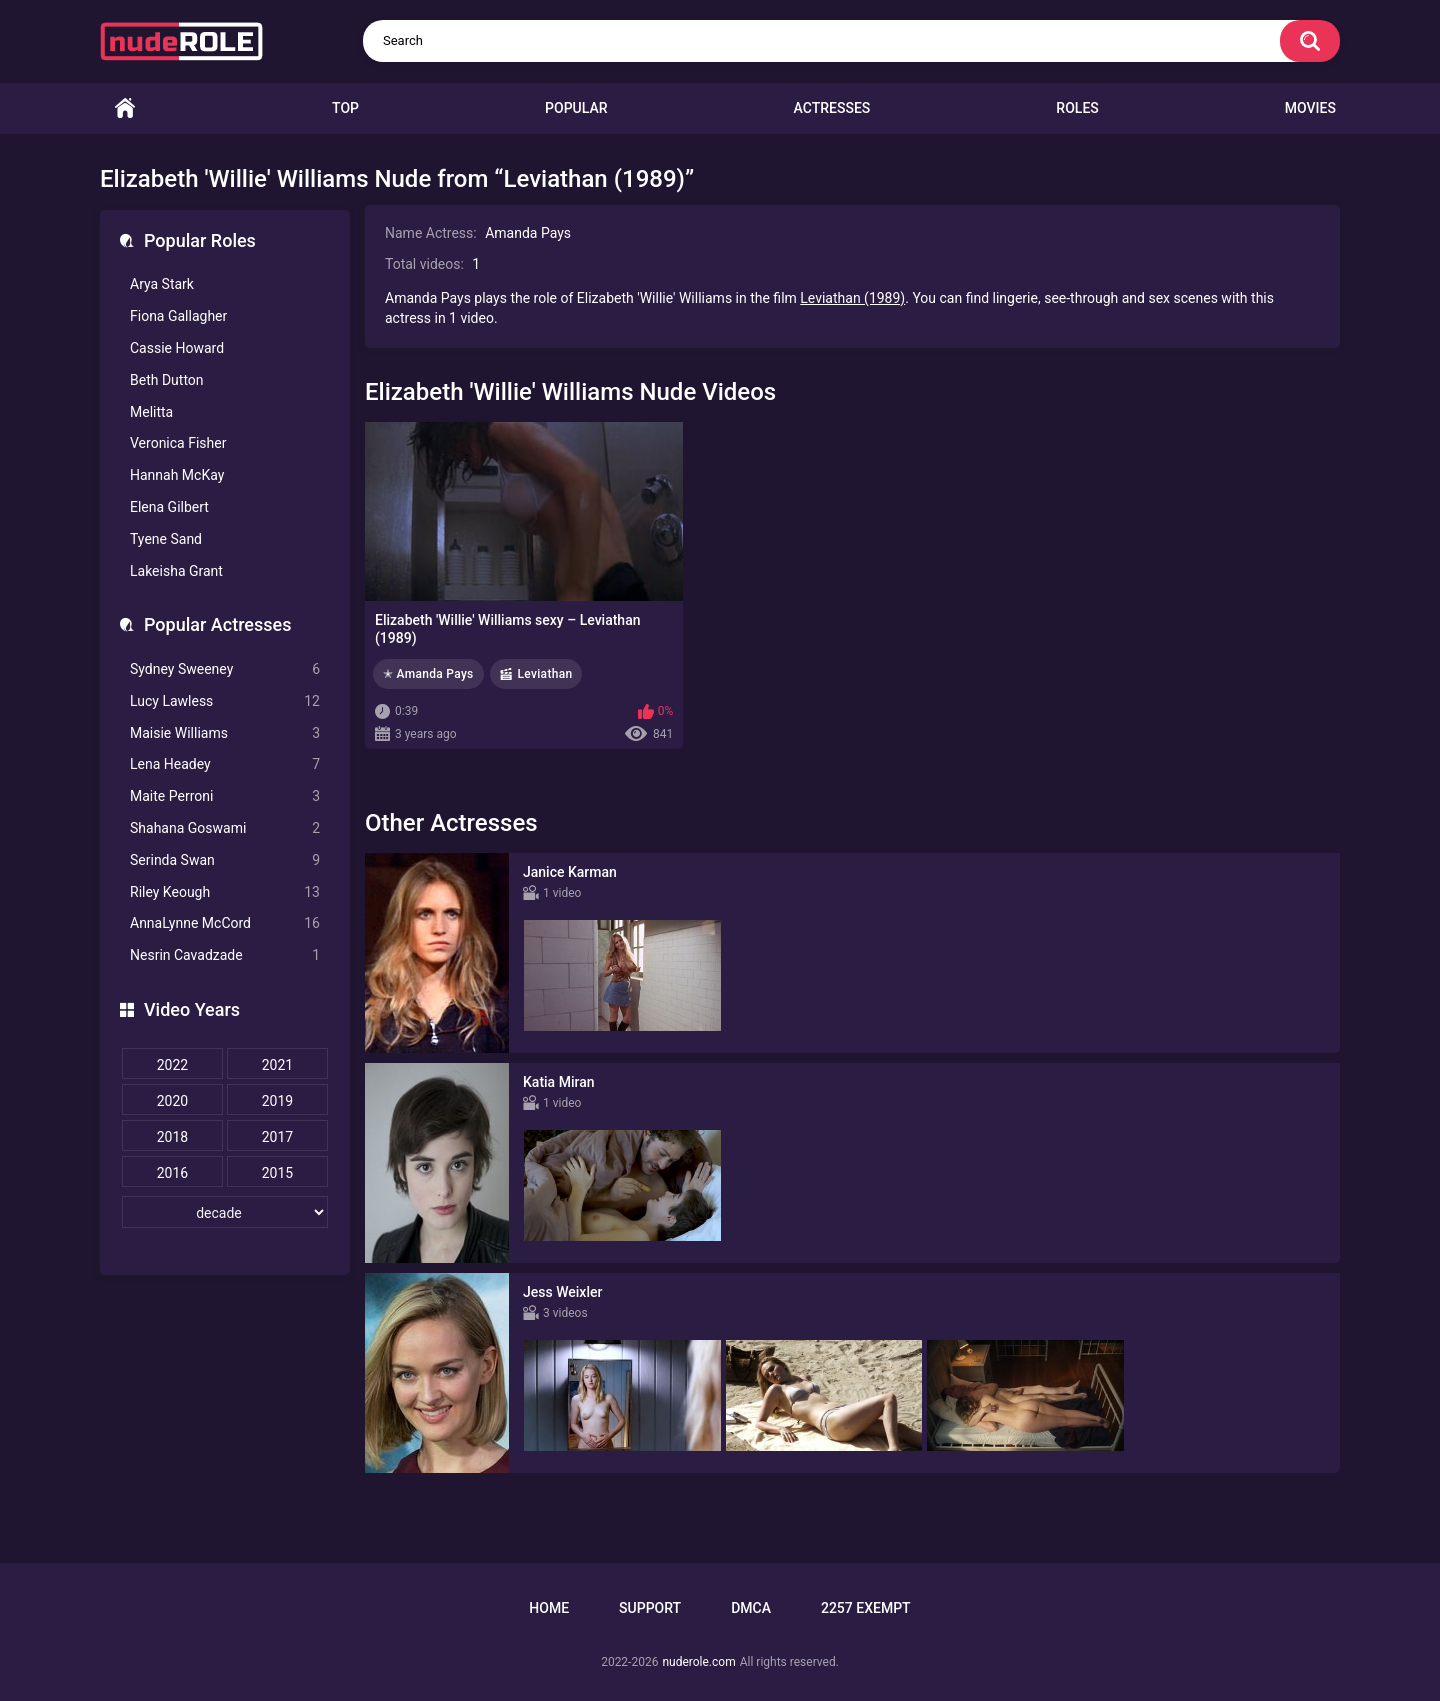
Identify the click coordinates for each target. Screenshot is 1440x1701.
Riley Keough (225, 892)
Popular (576, 108)
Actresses (832, 108)
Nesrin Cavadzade (225, 955)
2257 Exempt (866, 1608)
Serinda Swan (225, 860)
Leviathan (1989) (852, 298)
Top (345, 108)
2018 (172, 1137)
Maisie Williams (225, 733)
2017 (277, 1137)
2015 (277, 1173)
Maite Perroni (225, 796)
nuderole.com (698, 1662)
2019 (277, 1101)
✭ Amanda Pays (428, 674)
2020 (172, 1101)
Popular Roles (200, 240)
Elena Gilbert (169, 507)
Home (125, 108)
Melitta (151, 412)
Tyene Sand (166, 539)
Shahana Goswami (225, 828)
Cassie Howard (177, 348)
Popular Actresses (217, 624)
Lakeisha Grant (176, 571)
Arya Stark (162, 284)
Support (650, 1608)
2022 (172, 1065)
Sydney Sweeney (225, 669)
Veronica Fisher (178, 443)
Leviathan (545, 674)
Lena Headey (225, 764)
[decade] (225, 1212)
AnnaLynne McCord (225, 923)
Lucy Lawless (225, 701)
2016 (172, 1173)
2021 (277, 1065)
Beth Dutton (167, 380)
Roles (1077, 108)
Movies (1310, 108)
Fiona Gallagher (178, 316)
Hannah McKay (177, 475)
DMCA (751, 1608)
